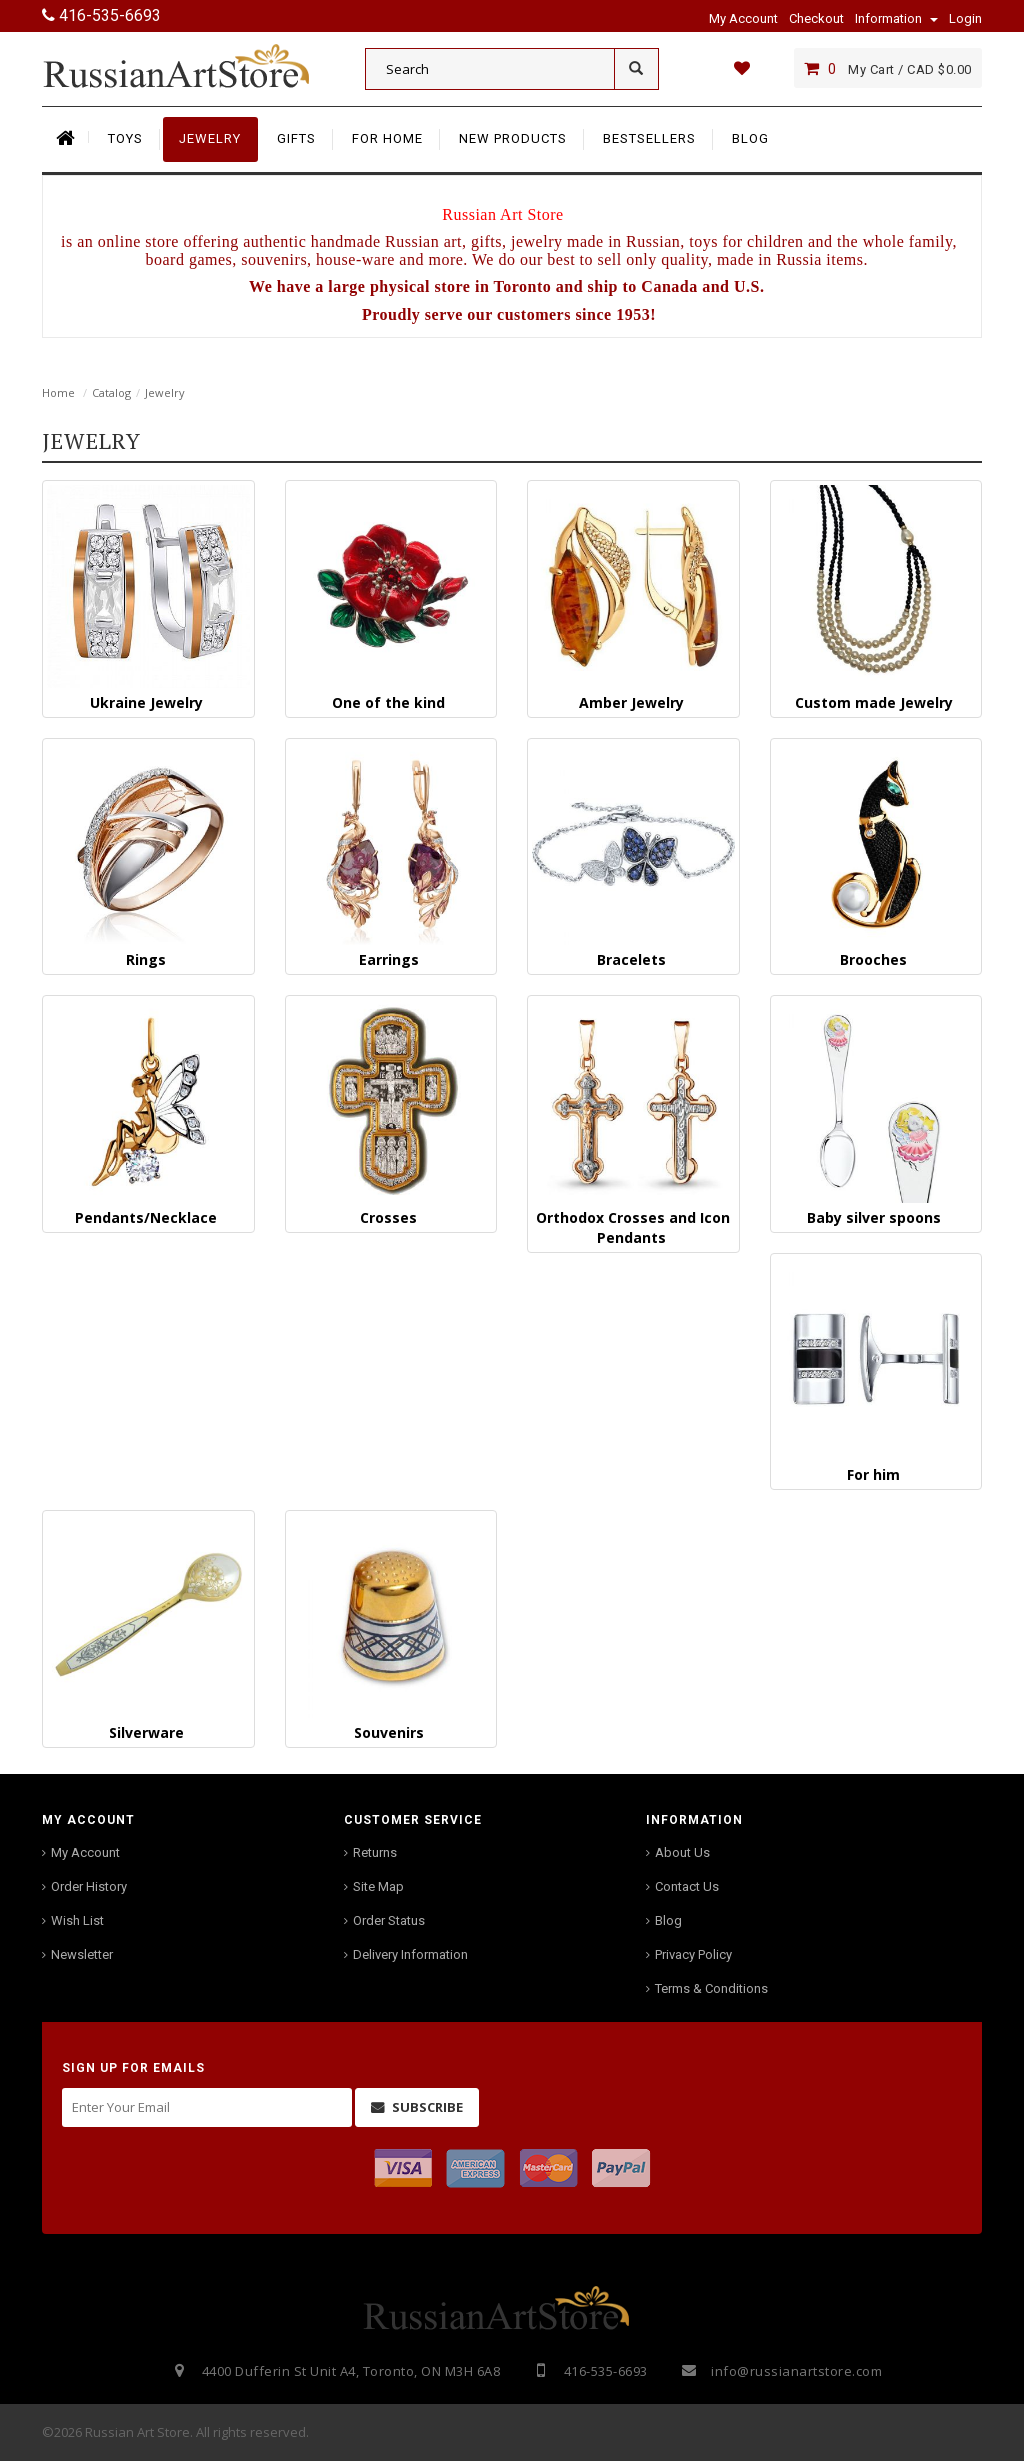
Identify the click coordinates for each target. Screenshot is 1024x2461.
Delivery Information (410, 1954)
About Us (682, 1852)
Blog (668, 1920)
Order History (89, 1886)
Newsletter (82, 1954)
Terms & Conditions (711, 1988)
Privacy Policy (693, 1954)
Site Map (378, 1886)
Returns (375, 1852)
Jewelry (165, 392)
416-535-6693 (101, 15)
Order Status (389, 1920)
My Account (85, 1852)
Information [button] (896, 18)
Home (58, 392)
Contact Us (687, 1886)
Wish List (77, 1920)
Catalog (111, 392)
